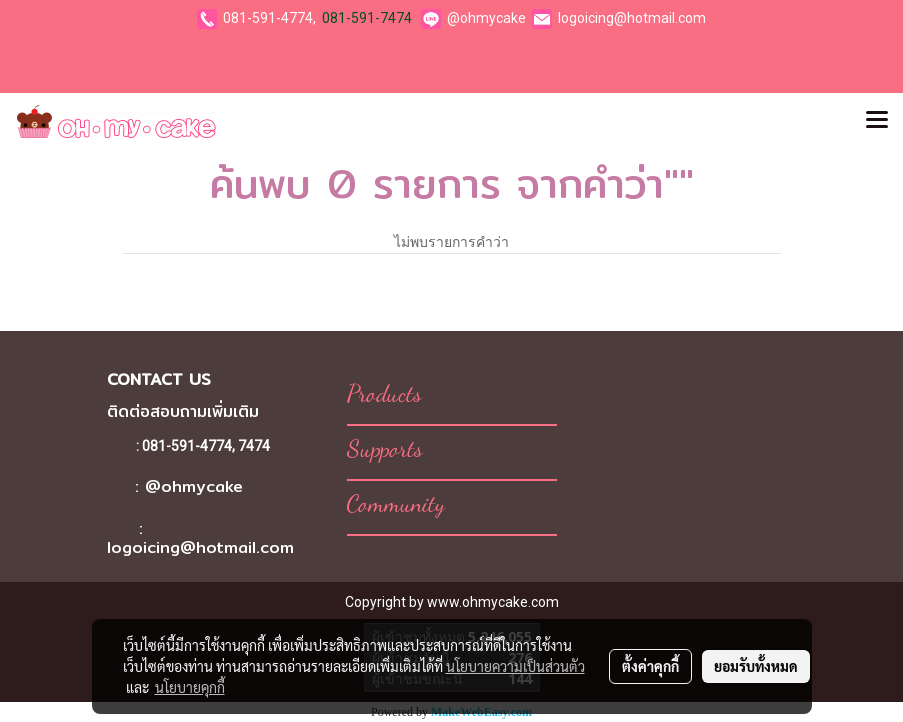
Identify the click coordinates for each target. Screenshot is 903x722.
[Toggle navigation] (877, 121)
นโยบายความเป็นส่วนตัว (515, 666)
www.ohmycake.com (493, 602)
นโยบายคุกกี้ (190, 687)
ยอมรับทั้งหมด (756, 666)
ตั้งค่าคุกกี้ (650, 666)
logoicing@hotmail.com (632, 18)
